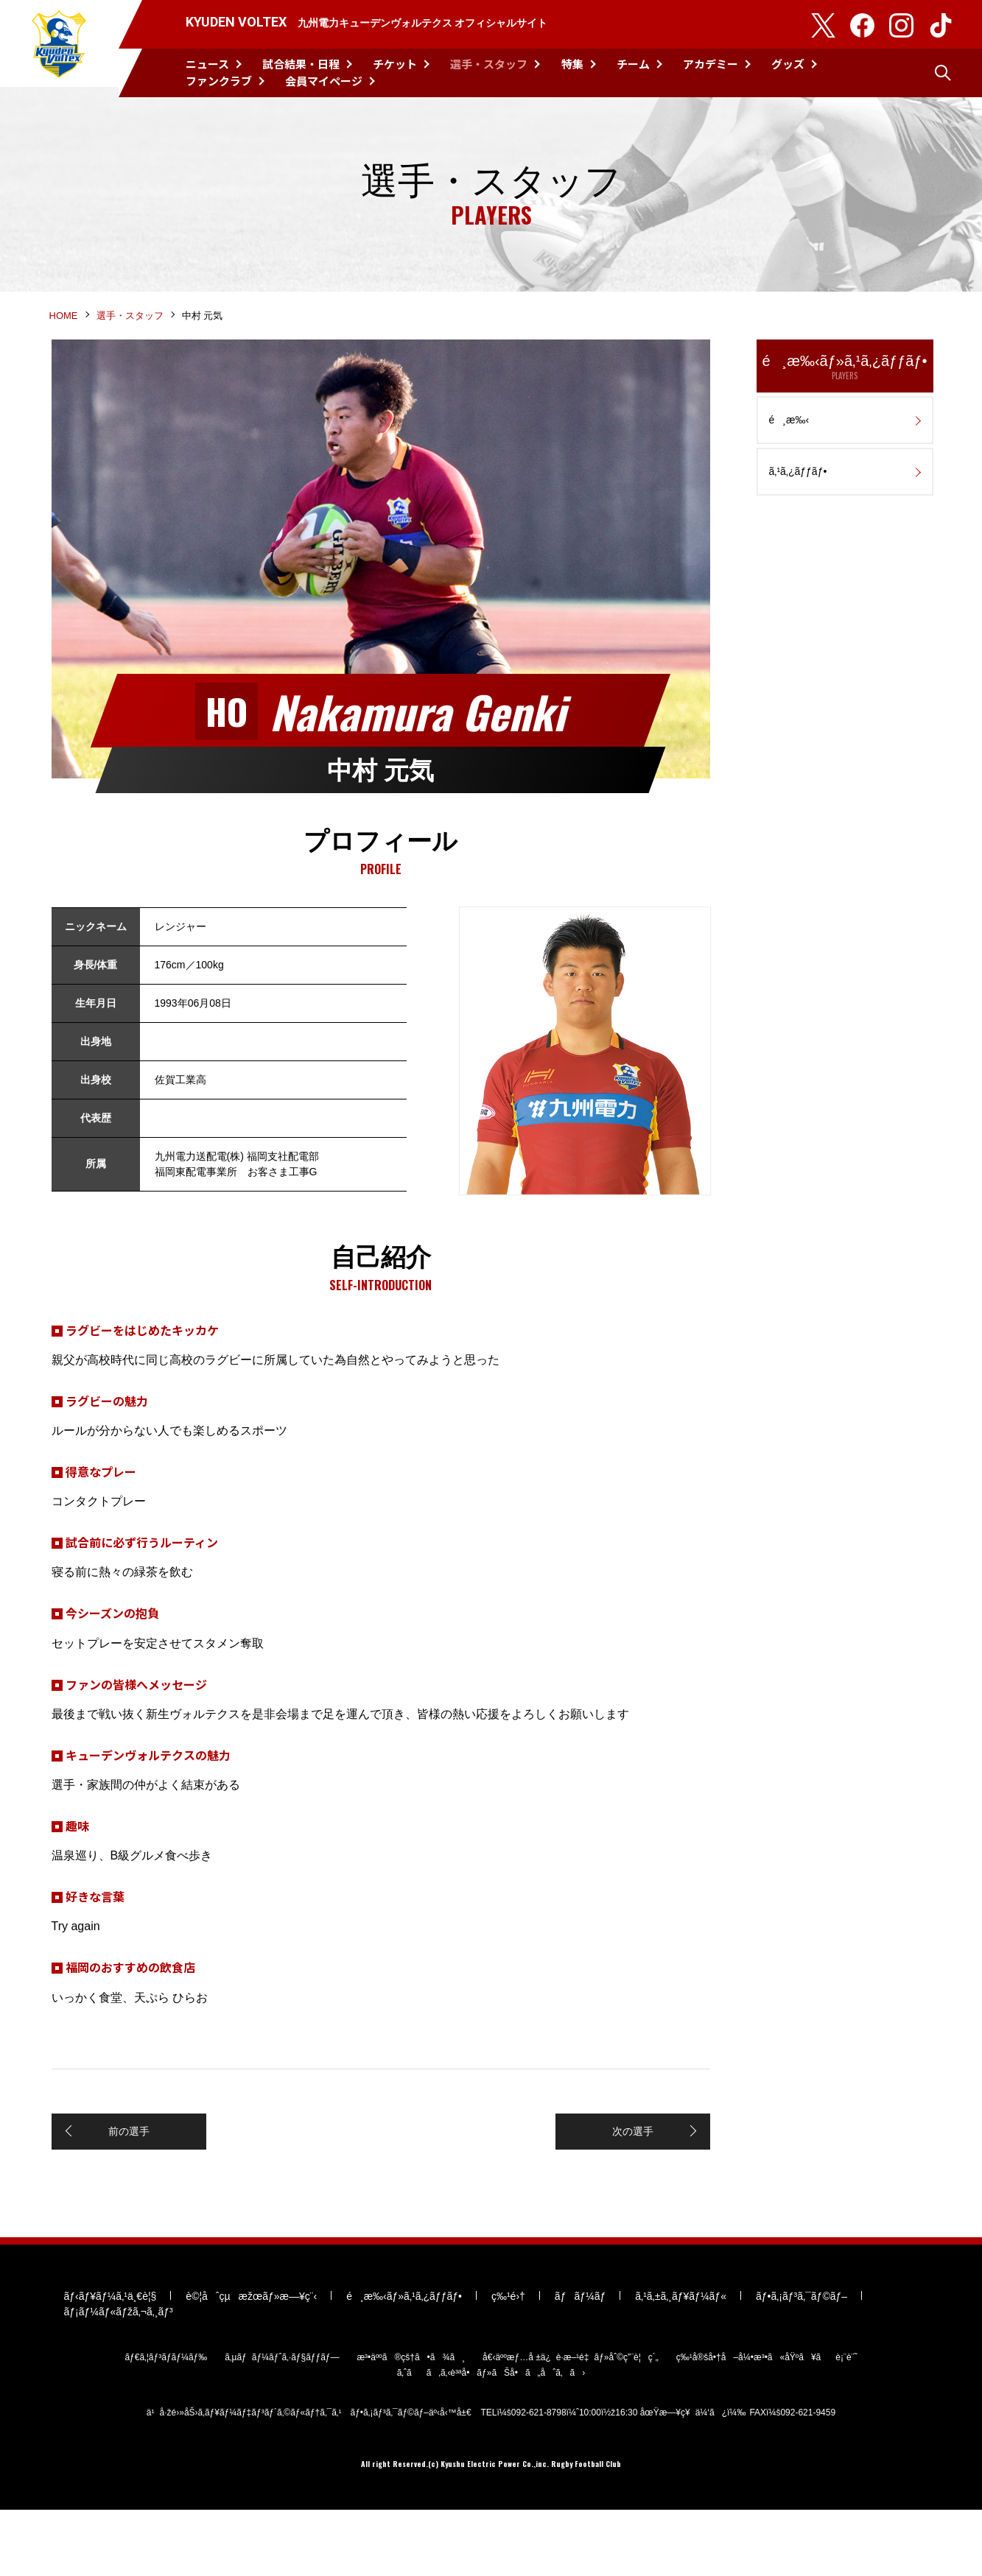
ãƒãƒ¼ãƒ (580, 2361)
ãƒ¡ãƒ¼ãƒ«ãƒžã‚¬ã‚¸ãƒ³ (118, 2376)
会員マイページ (323, 80)
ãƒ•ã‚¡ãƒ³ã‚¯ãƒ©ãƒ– (801, 2361)
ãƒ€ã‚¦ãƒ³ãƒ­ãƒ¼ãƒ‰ (165, 2422)
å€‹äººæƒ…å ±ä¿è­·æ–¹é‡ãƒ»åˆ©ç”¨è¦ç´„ (571, 2422)
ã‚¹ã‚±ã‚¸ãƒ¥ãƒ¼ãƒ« (680, 2361)
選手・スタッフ (488, 63)
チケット (395, 63)
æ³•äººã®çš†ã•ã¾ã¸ (411, 2422)
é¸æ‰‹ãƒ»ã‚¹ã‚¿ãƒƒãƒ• (845, 397)
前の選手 (126, 2166)
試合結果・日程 (301, 63)
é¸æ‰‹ (789, 450)
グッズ (787, 63)
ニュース (207, 63)
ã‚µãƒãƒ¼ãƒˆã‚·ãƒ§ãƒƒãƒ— (282, 2422)
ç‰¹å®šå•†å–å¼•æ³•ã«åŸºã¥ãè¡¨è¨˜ (767, 2422)
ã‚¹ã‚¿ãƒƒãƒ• (798, 501)
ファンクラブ (219, 80)
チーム (633, 63)
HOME (63, 343)
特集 (572, 63)
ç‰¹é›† (508, 2361)
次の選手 (635, 2166)
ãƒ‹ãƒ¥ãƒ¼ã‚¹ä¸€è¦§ (110, 2361)
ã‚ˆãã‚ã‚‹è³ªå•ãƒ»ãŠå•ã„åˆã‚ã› (491, 2437)
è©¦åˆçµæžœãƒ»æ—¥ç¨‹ (251, 2361)
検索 (943, 73)
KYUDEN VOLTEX (59, 48)
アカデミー (710, 63)
